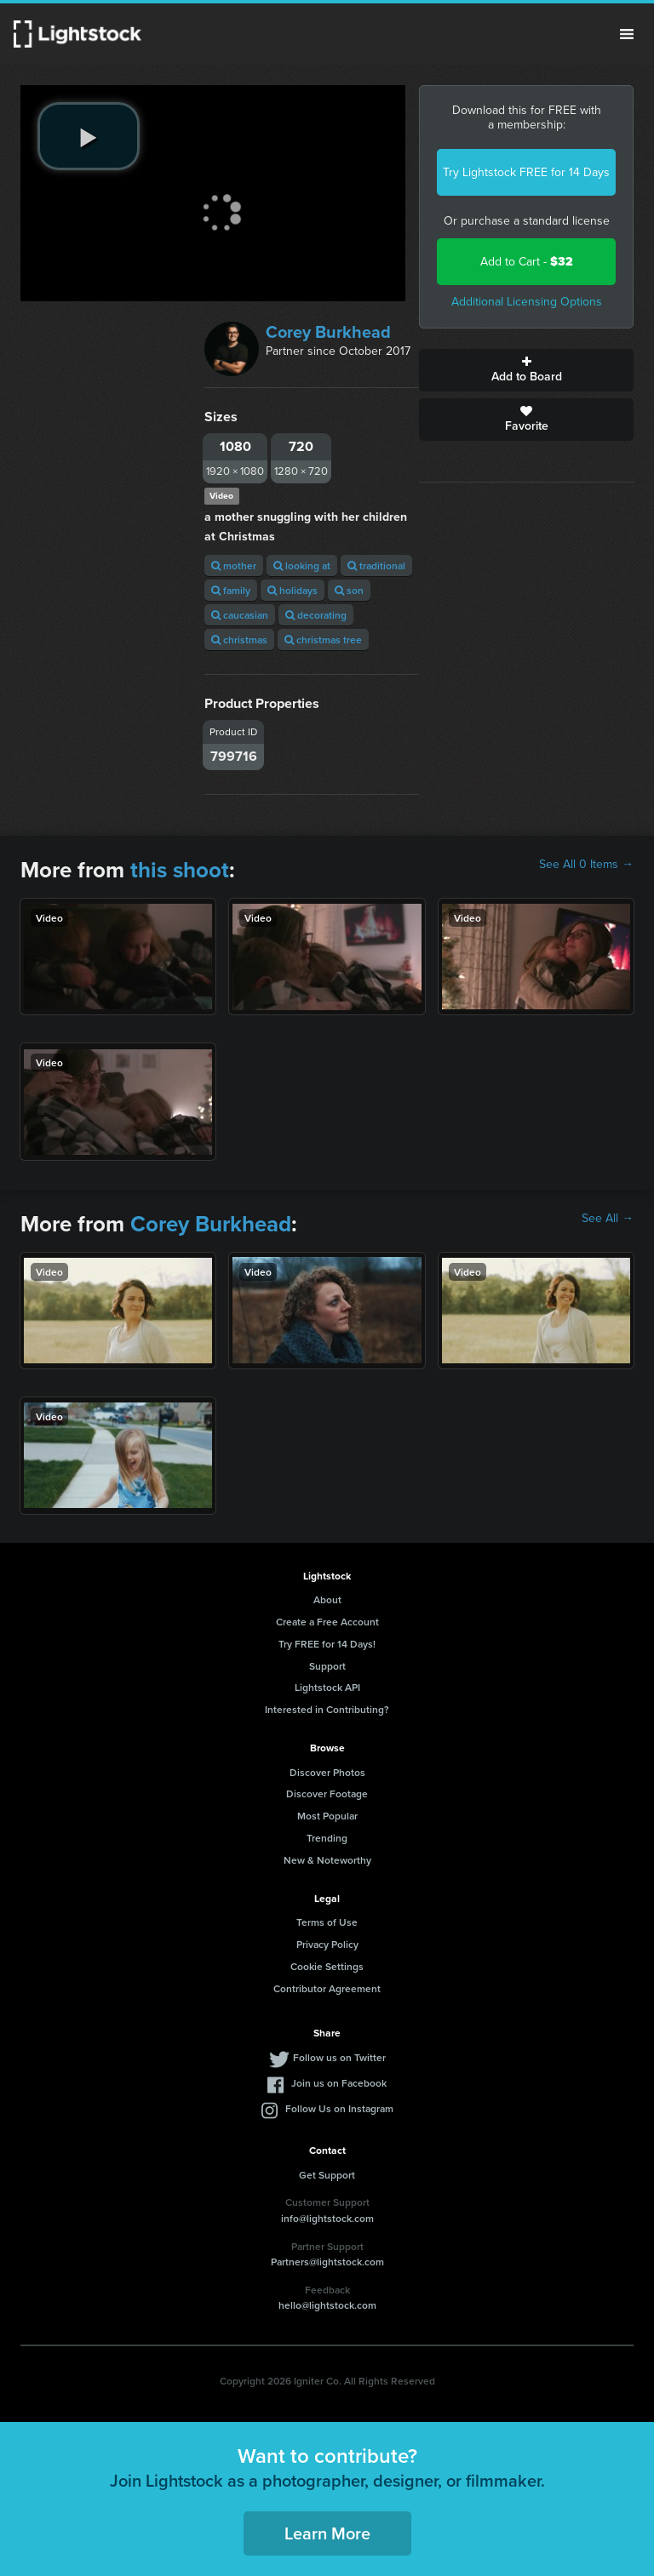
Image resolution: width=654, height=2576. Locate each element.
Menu (626, 34)
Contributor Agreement (327, 1988)
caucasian (239, 615)
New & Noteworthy (327, 1860)
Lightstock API (327, 1687)
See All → (608, 1218)
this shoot (179, 870)
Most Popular (327, 1815)
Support (327, 1666)
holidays (292, 590)
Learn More (327, 2533)
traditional (376, 565)
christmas (239, 639)
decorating (316, 615)
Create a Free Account (327, 1621)
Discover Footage (327, 1793)
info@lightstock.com (327, 2218)
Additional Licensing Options (526, 302)
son (349, 590)
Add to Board (526, 370)
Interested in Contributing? (327, 1709)
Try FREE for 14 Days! (327, 1643)
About (327, 1599)
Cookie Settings (327, 1966)
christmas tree (323, 639)
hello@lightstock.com (327, 2305)
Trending (327, 1838)
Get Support (327, 2175)
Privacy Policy (327, 1944)
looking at (301, 565)
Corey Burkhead (328, 332)
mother (233, 565)
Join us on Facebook (339, 2083)
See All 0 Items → (586, 864)
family (230, 590)
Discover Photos (327, 1772)
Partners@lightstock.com (327, 2261)
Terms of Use (327, 1922)
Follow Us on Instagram (339, 2108)
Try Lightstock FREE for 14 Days (526, 172)
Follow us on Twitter (339, 2057)
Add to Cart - (526, 262)
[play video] (88, 136)
